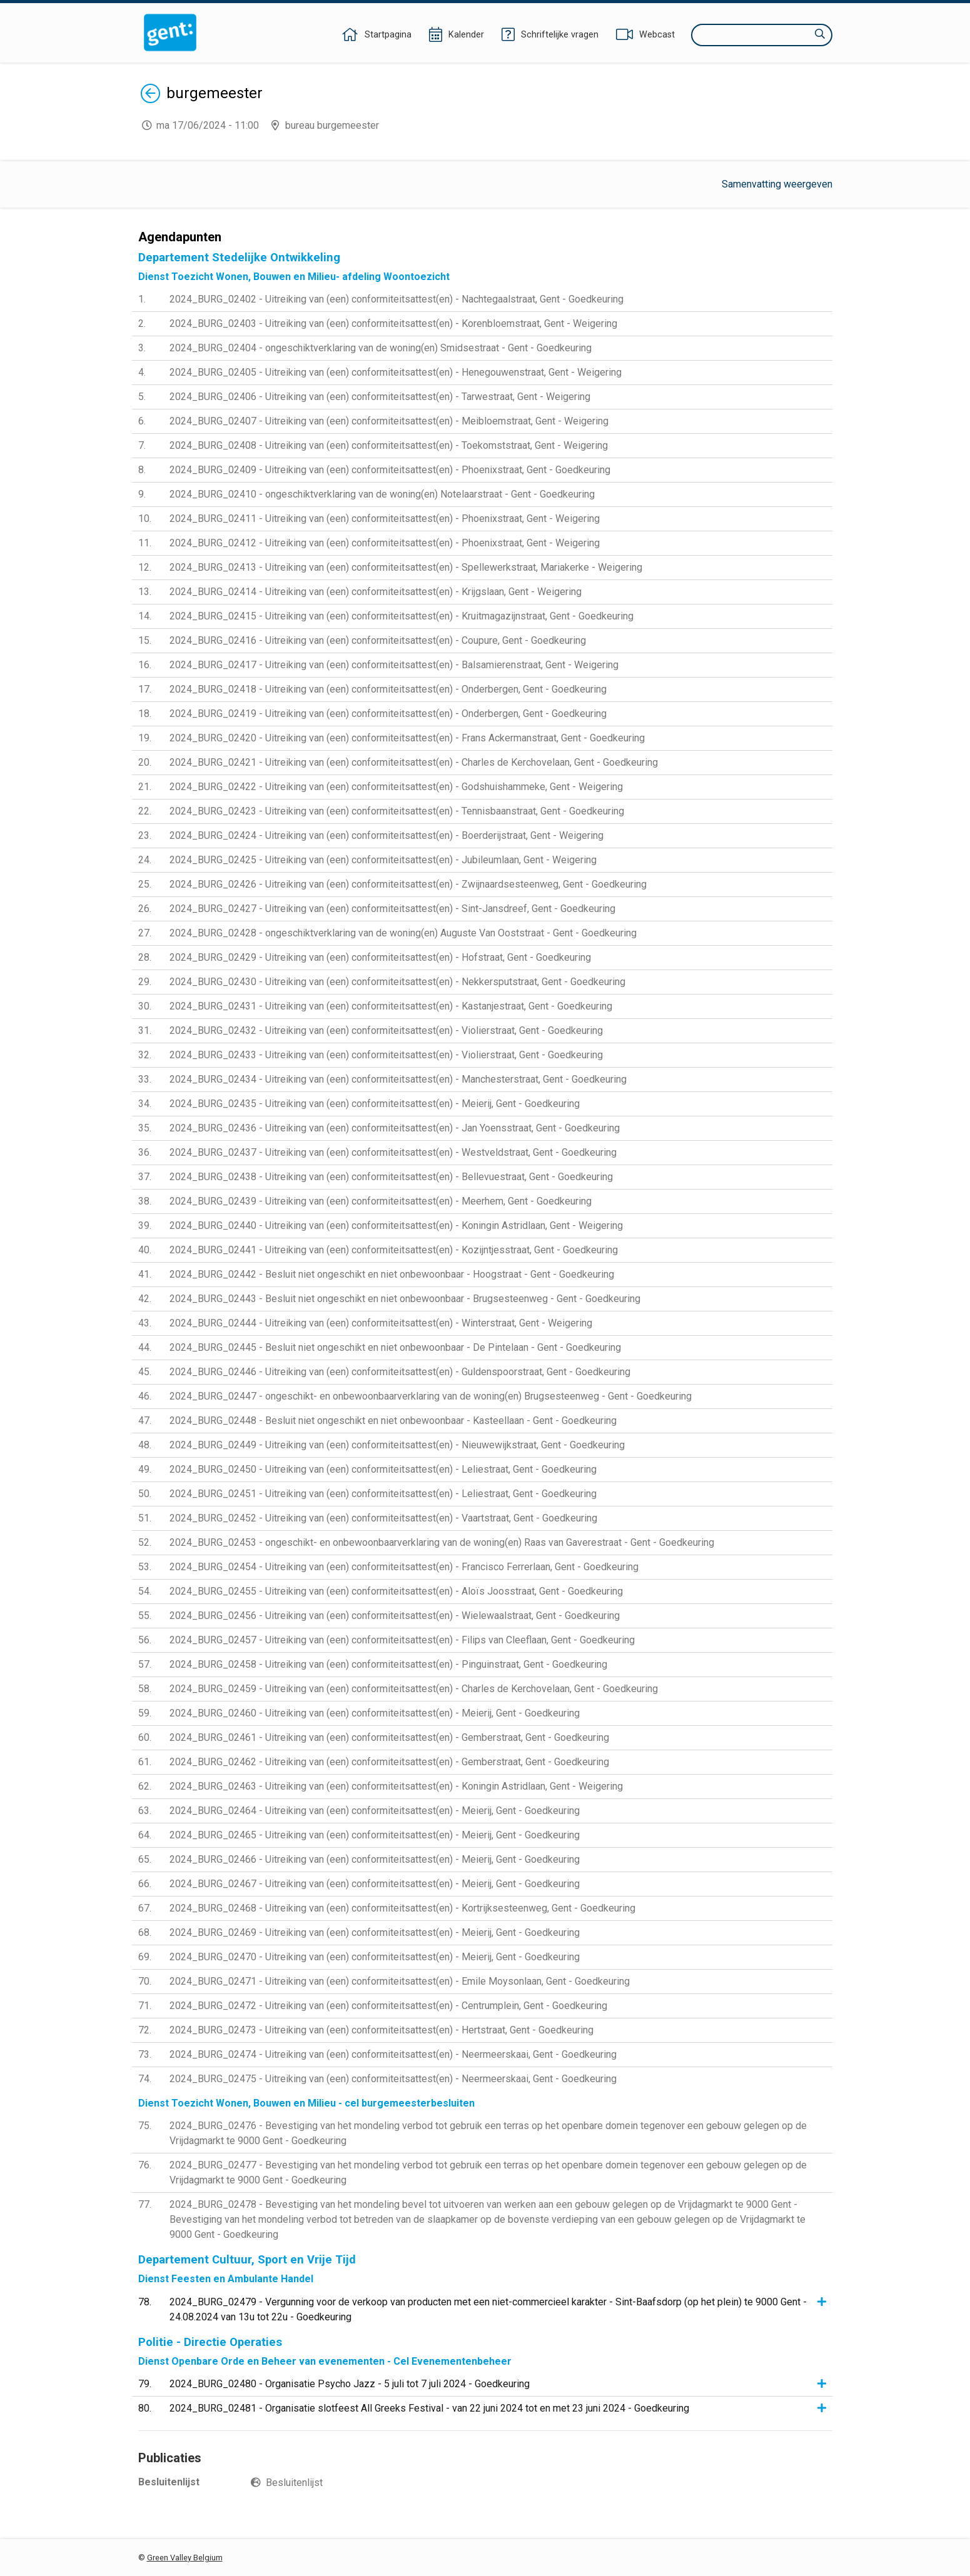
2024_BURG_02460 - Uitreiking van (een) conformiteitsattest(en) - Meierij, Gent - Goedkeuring (374, 1713)
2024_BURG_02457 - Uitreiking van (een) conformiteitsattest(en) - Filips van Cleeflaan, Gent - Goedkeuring (402, 1640)
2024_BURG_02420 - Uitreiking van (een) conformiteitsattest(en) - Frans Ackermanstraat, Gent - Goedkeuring (407, 738)
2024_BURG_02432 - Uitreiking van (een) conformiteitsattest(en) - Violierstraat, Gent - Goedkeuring (386, 1030)
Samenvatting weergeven (777, 184)
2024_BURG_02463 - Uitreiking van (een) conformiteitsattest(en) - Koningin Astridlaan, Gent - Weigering (396, 1786)
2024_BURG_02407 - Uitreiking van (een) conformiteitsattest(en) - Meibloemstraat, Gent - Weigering (389, 421)
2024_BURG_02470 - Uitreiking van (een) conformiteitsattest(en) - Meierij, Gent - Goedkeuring (374, 1957)
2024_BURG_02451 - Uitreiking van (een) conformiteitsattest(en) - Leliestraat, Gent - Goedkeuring (383, 1494)
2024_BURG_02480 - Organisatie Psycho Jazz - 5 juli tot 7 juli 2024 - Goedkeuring (349, 2384)
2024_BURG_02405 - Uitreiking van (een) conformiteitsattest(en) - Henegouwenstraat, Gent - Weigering (395, 372)
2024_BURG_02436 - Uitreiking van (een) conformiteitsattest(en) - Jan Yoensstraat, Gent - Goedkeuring (394, 1128)
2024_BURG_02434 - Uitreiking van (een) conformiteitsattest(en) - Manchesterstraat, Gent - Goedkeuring (398, 1079)
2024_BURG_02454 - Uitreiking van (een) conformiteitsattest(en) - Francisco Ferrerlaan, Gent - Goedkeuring (404, 1567)
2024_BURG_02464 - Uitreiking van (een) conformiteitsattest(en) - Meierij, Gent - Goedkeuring (374, 1811)
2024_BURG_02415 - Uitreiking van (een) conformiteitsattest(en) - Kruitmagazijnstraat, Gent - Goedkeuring (401, 616)
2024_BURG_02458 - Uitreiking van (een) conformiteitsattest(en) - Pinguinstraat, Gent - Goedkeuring (388, 1664)
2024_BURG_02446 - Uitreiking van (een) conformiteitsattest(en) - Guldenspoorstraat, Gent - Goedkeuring (399, 1372)
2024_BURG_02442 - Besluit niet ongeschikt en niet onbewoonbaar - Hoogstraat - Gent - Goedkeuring (391, 1274)
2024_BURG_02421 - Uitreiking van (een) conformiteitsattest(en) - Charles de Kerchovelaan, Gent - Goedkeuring (413, 762)
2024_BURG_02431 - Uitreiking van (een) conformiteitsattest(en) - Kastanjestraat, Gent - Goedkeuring (390, 1006)
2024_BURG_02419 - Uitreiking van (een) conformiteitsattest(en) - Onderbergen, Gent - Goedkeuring (388, 713)
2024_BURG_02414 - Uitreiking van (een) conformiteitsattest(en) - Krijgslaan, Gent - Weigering (375, 592)
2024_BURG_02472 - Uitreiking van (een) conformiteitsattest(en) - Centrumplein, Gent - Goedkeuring (388, 2006)
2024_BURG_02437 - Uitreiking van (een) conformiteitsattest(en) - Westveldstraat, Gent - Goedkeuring (393, 1152)
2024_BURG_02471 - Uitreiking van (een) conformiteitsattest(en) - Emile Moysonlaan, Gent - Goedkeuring (399, 1981)
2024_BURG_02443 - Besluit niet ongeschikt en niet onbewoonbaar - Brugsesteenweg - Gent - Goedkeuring (404, 1299)
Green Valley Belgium (185, 2557)
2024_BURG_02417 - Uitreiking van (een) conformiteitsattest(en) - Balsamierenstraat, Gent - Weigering (394, 665)
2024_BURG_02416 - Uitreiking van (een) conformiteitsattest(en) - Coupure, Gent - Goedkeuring (377, 640)
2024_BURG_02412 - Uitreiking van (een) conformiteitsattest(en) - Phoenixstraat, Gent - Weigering (384, 543)
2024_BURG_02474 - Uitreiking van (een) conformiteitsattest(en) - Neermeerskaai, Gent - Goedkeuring (393, 2054)
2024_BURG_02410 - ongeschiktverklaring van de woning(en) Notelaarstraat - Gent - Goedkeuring (382, 494)
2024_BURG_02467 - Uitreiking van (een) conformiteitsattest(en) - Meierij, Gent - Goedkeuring (374, 1884)
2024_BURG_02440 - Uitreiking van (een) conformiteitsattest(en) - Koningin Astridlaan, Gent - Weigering (396, 1225)
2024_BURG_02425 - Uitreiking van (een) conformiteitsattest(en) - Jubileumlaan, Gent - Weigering (383, 860)
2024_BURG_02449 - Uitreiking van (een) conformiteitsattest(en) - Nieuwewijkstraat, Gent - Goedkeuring (397, 1445)
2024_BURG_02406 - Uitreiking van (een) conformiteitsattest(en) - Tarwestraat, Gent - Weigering (379, 397)
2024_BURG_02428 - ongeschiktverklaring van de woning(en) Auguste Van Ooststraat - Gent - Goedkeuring (403, 933)
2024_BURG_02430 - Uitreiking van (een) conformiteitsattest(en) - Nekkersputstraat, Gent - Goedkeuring (397, 982)
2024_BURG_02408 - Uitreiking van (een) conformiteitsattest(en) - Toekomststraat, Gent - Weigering (388, 445)
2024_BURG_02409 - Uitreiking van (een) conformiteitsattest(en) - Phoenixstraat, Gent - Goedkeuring (389, 470)
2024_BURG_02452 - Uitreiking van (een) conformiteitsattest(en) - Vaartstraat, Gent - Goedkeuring (383, 1518)
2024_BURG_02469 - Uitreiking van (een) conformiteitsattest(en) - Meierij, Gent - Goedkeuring (374, 1932)
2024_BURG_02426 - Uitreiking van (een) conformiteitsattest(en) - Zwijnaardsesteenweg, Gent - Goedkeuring (408, 884)
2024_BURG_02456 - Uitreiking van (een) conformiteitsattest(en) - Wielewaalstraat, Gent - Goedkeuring (394, 1615)
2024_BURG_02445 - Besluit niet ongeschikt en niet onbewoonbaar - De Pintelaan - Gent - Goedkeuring (395, 1347)
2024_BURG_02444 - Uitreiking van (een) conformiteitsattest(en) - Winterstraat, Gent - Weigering (380, 1323)
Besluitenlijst (294, 2482)
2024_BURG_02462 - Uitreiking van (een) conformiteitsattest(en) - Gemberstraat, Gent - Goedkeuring (389, 1762)
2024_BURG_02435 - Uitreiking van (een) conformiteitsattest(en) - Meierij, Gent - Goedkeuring (374, 1104)
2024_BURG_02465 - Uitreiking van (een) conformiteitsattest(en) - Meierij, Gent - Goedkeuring (374, 1835)
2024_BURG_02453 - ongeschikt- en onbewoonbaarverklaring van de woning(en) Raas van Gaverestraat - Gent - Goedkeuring (441, 1542)
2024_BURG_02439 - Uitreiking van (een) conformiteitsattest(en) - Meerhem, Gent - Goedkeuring (380, 1201)
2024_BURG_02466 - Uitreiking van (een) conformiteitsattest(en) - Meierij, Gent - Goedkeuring (374, 1859)
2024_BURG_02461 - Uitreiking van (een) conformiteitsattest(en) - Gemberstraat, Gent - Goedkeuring (389, 1737)
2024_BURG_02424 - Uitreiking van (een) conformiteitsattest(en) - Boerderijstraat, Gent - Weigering (386, 835)
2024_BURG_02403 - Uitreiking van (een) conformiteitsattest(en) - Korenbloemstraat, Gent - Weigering (393, 323)
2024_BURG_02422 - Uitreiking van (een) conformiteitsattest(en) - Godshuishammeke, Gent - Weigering (396, 787)
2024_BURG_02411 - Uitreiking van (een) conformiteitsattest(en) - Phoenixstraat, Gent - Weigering (384, 518)
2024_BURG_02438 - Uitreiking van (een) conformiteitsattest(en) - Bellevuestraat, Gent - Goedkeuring (391, 1177)
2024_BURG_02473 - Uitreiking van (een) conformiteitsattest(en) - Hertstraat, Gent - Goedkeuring (381, 2030)
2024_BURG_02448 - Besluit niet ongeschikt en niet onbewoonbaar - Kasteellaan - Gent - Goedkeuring (393, 1420)
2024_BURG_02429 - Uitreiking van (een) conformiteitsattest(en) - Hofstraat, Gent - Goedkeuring (380, 957)
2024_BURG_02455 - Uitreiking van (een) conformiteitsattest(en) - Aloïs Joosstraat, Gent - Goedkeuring (396, 1591)
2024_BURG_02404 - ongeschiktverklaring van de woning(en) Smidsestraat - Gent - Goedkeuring (380, 348)
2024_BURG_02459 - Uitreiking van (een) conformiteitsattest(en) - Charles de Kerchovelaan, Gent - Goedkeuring (413, 1689)
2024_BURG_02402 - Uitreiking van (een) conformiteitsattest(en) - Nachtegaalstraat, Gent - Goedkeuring (396, 299)
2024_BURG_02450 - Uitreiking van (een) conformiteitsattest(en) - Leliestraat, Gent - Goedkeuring (383, 1469)
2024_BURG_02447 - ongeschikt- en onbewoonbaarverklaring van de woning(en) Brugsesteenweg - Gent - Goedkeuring (430, 1396)
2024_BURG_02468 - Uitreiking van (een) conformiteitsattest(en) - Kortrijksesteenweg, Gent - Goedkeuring (402, 1908)
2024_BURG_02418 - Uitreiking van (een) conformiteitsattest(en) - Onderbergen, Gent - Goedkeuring (388, 689)
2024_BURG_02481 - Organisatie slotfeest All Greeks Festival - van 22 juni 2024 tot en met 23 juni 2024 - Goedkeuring (429, 2408)
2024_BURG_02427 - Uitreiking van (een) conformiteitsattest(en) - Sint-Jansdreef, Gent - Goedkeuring (392, 909)
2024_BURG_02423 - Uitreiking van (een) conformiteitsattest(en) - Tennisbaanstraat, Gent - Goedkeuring (396, 811)
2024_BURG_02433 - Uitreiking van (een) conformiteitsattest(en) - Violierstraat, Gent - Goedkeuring (386, 1055)
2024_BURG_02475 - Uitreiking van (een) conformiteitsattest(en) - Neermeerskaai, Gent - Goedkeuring (393, 2079)
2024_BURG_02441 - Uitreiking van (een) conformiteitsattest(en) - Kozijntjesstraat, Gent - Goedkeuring (393, 1250)
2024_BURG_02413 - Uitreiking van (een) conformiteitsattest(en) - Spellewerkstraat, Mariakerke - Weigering (405, 567)
